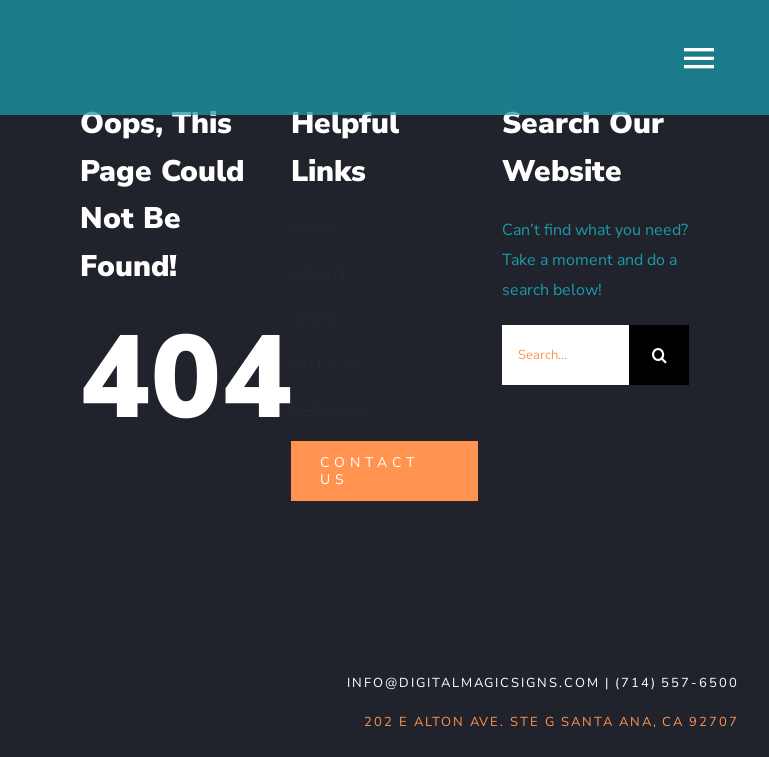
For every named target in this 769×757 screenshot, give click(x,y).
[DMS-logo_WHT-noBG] (175, 604)
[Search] (659, 355)
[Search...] (565, 355)
